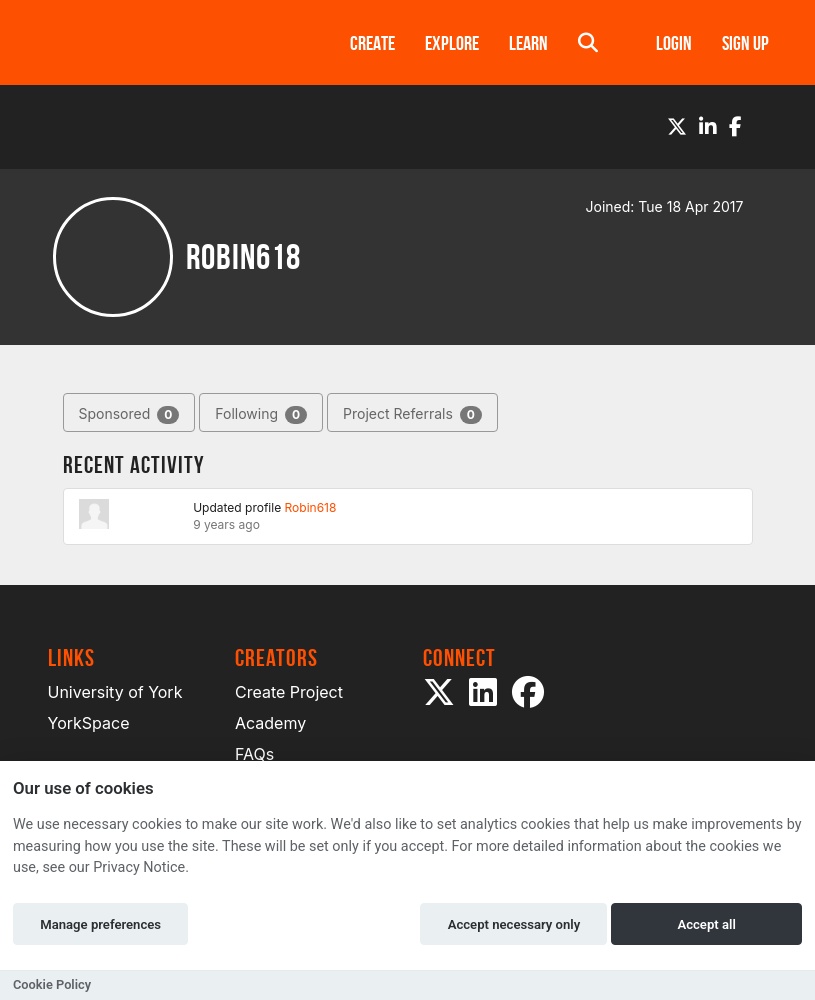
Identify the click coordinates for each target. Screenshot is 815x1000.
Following (261, 414)
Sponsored (129, 414)
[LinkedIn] (708, 127)
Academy (270, 723)
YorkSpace (89, 723)
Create (372, 43)
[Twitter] (677, 127)
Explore (452, 43)
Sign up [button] (745, 43)
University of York (115, 692)
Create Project (289, 692)
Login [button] (674, 43)
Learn (528, 43)
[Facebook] (735, 127)
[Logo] (173, 42)
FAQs (254, 754)
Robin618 (311, 507)
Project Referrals (412, 414)
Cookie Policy (52, 984)
